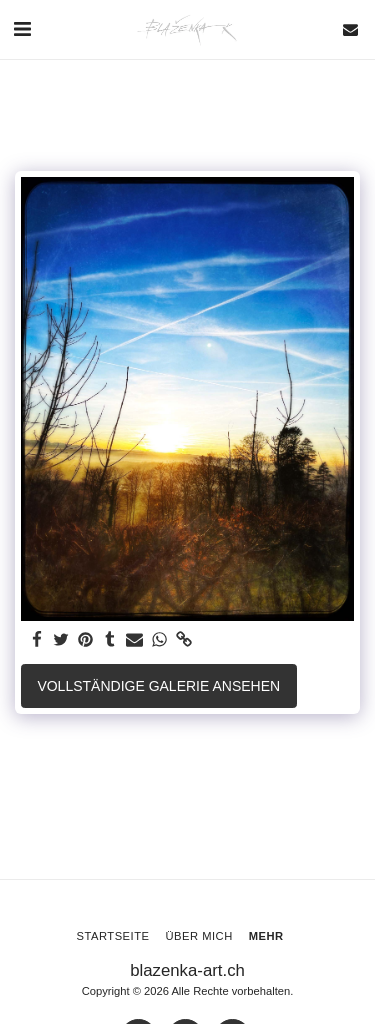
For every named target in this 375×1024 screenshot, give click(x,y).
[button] (22, 29)
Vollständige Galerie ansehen (158, 686)
